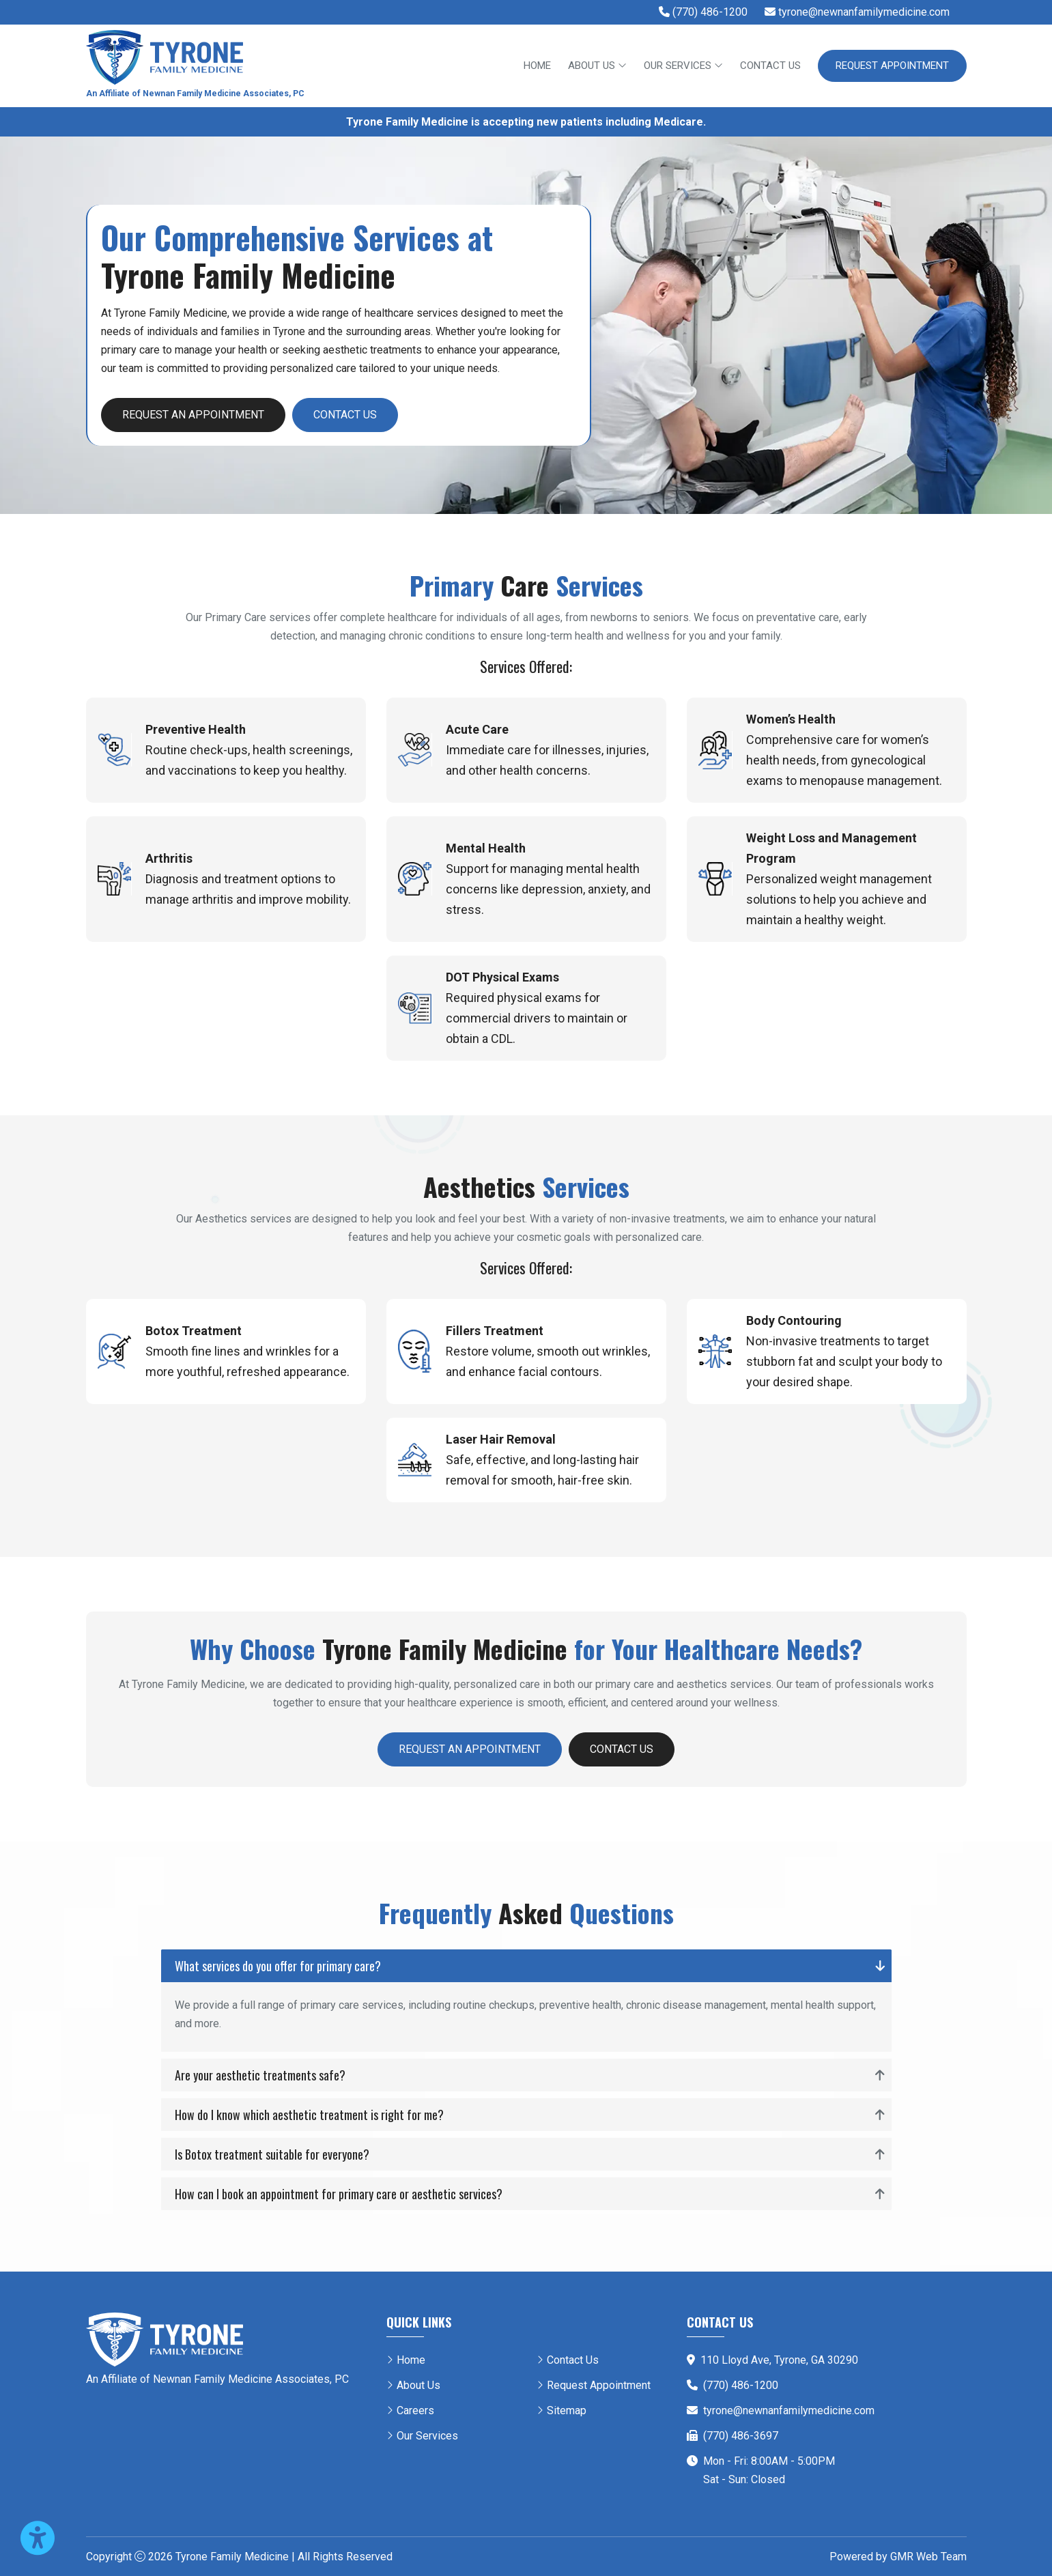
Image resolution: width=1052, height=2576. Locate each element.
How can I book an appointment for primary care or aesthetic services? (338, 2194)
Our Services (683, 65)
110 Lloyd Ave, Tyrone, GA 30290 (779, 2359)
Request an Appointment (193, 414)
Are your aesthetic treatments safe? (260, 2075)
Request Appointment (892, 65)
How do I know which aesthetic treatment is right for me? (309, 2114)
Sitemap (566, 2410)
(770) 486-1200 (740, 2385)
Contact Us (770, 65)
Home (537, 65)
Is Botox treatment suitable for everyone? (272, 2154)
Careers (415, 2410)
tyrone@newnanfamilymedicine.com (789, 2410)
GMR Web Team (928, 2556)
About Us (597, 65)
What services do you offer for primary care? (278, 1966)
